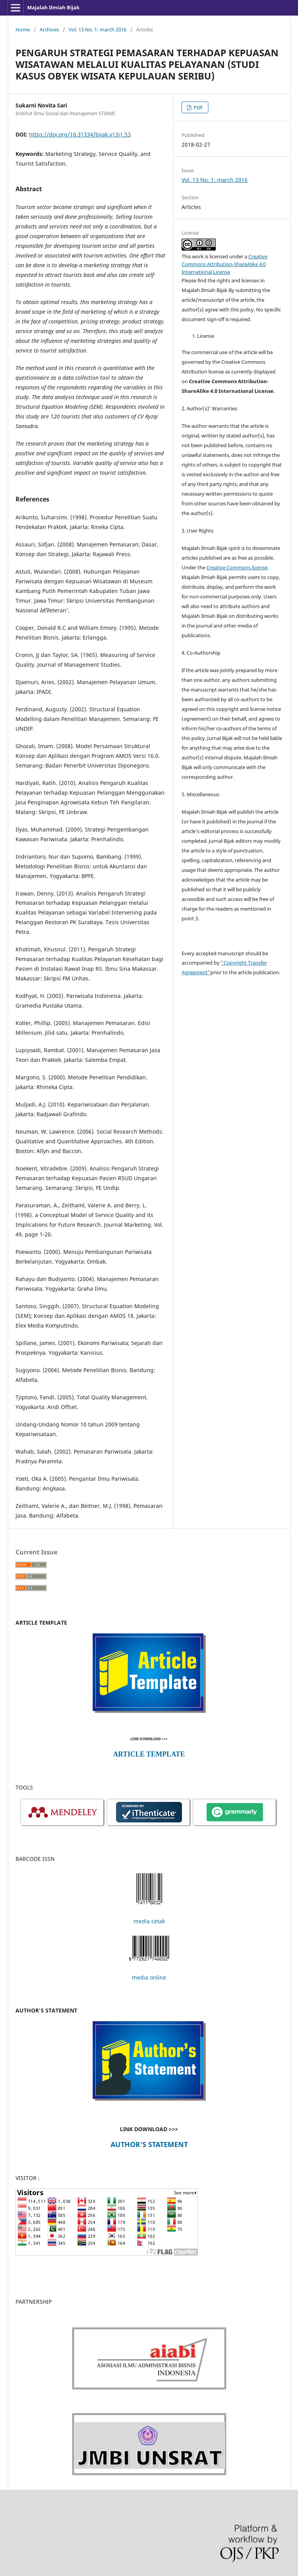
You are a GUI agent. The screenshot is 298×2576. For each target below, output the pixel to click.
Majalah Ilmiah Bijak (53, 7)
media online (149, 1977)
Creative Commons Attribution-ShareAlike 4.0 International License (224, 264)
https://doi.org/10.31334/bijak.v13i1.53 (80, 134)
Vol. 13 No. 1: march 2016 (97, 29)
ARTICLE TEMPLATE (149, 1754)
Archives (49, 29)
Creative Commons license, (237, 567)
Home (23, 29)
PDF (197, 107)
